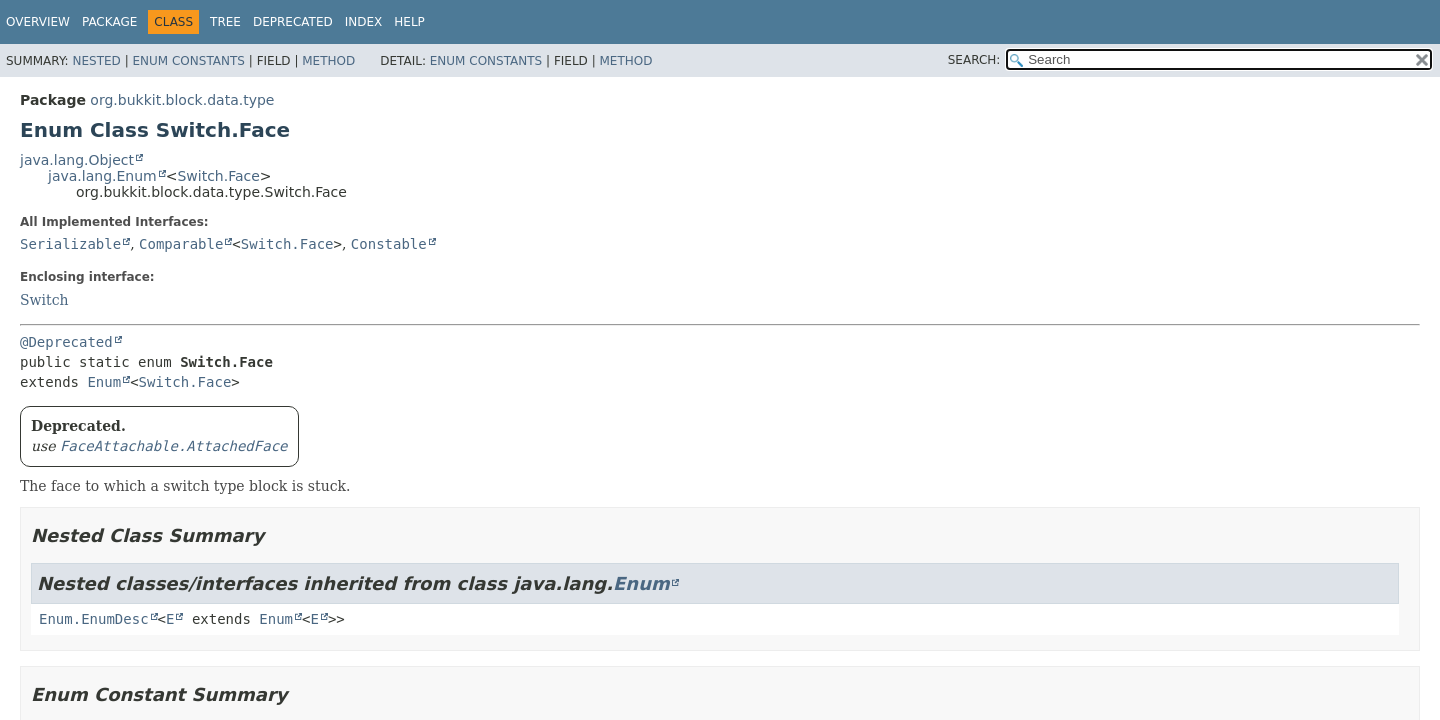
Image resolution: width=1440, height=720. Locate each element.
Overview (38, 22)
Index (364, 22)
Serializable (70, 244)
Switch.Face (218, 176)
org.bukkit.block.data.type (182, 100)
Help (409, 22)
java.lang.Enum (102, 176)
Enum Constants (188, 61)
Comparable (181, 244)
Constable (389, 244)
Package (109, 22)
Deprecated (293, 22)
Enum (104, 382)
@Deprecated (66, 342)
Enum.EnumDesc (94, 619)
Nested (96, 61)
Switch (44, 300)
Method (328, 61)
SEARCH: (974, 60)
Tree (225, 22)
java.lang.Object (77, 160)
